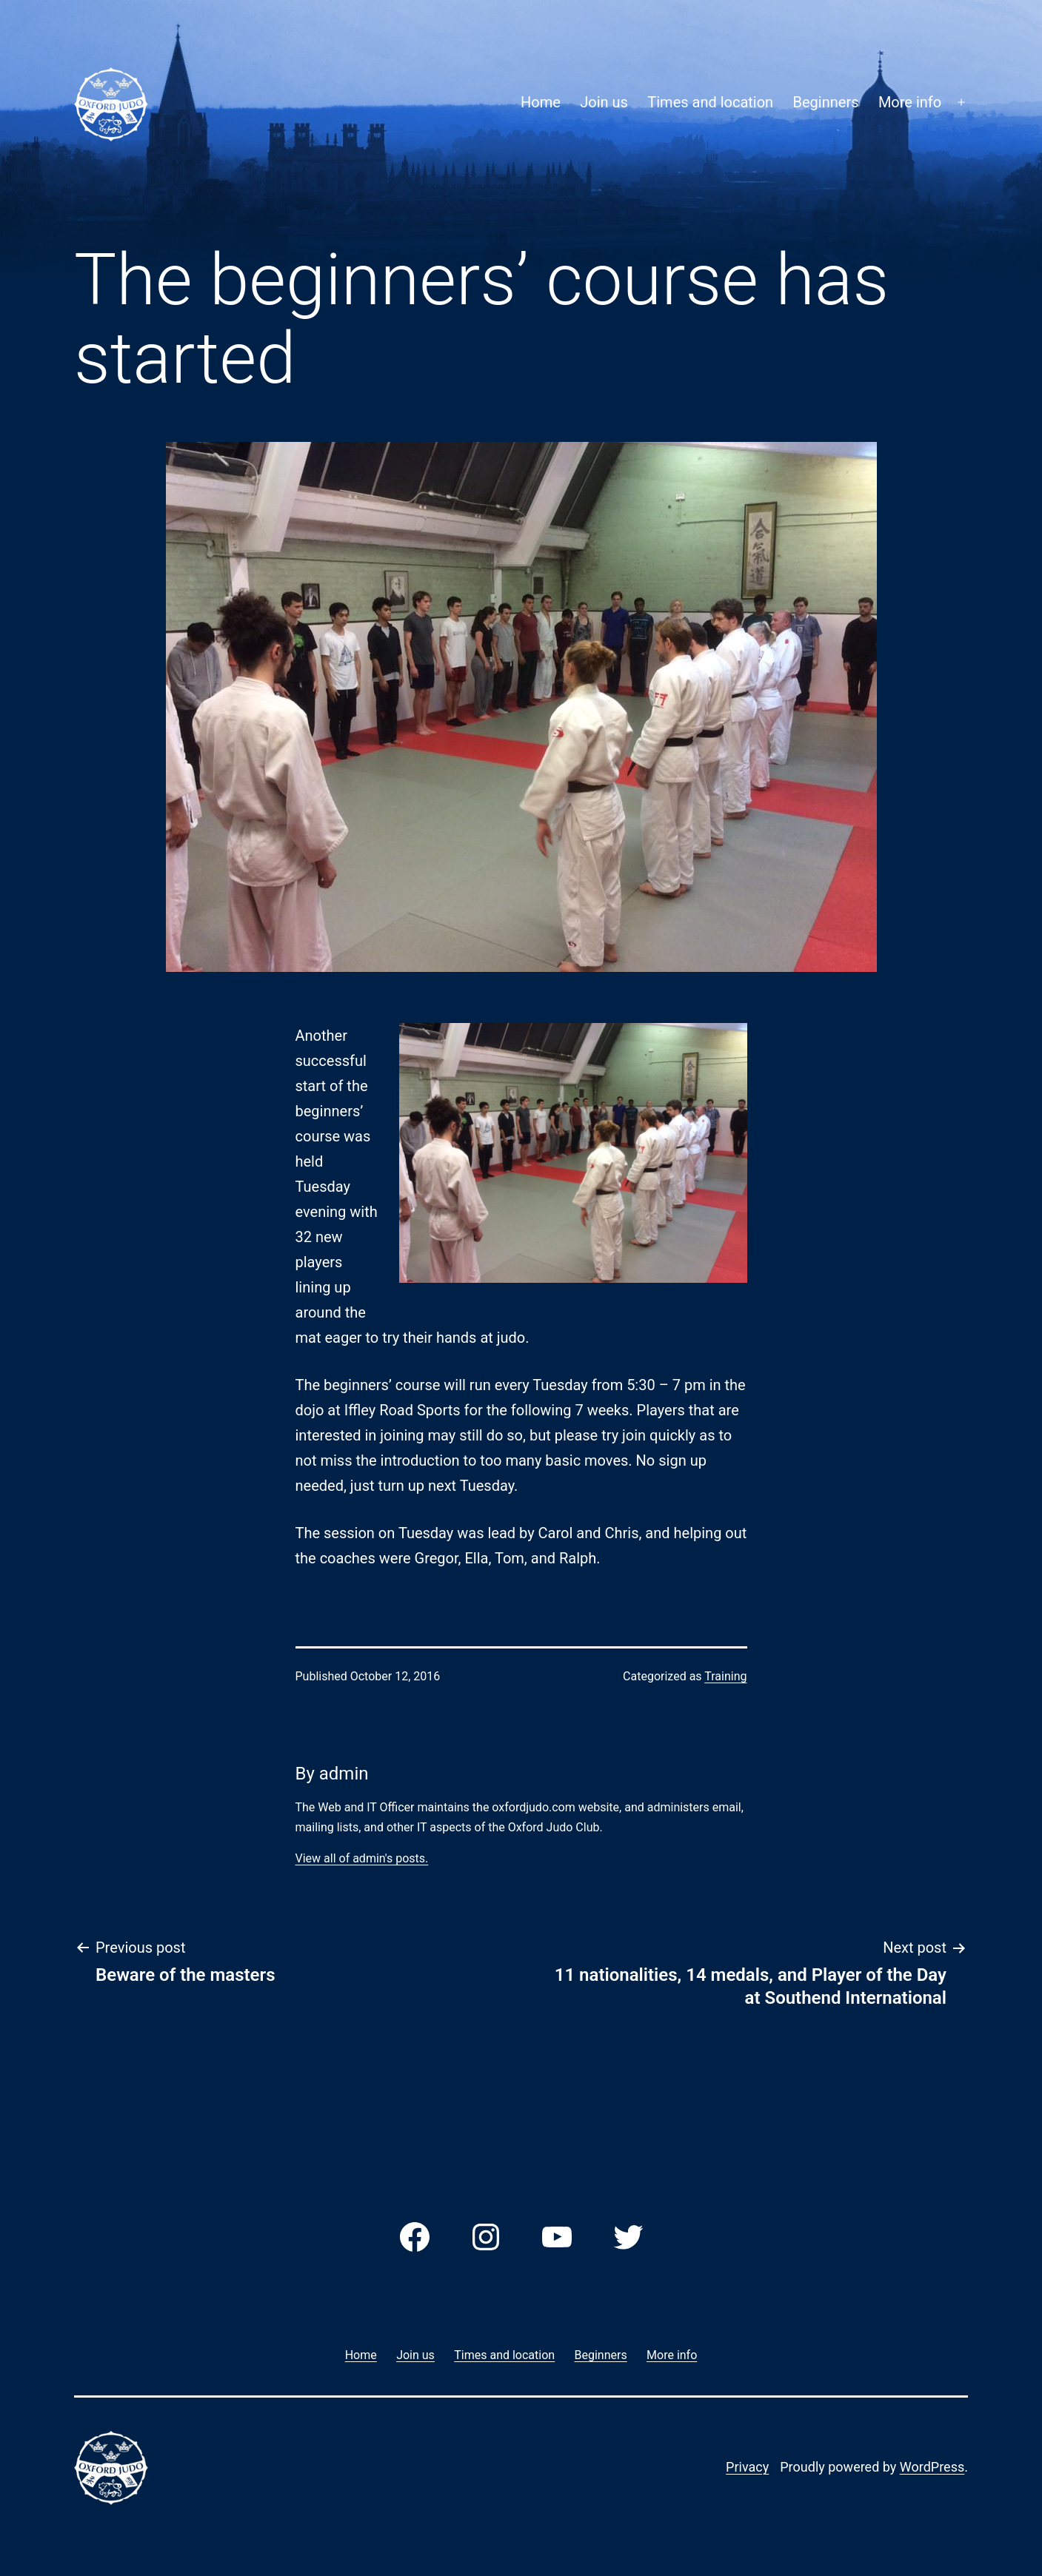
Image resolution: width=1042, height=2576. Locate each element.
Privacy (747, 2467)
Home (541, 102)
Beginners (826, 102)
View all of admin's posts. (362, 1858)
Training (725, 1676)
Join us (604, 102)
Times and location (710, 102)
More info (909, 102)
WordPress (932, 2467)
